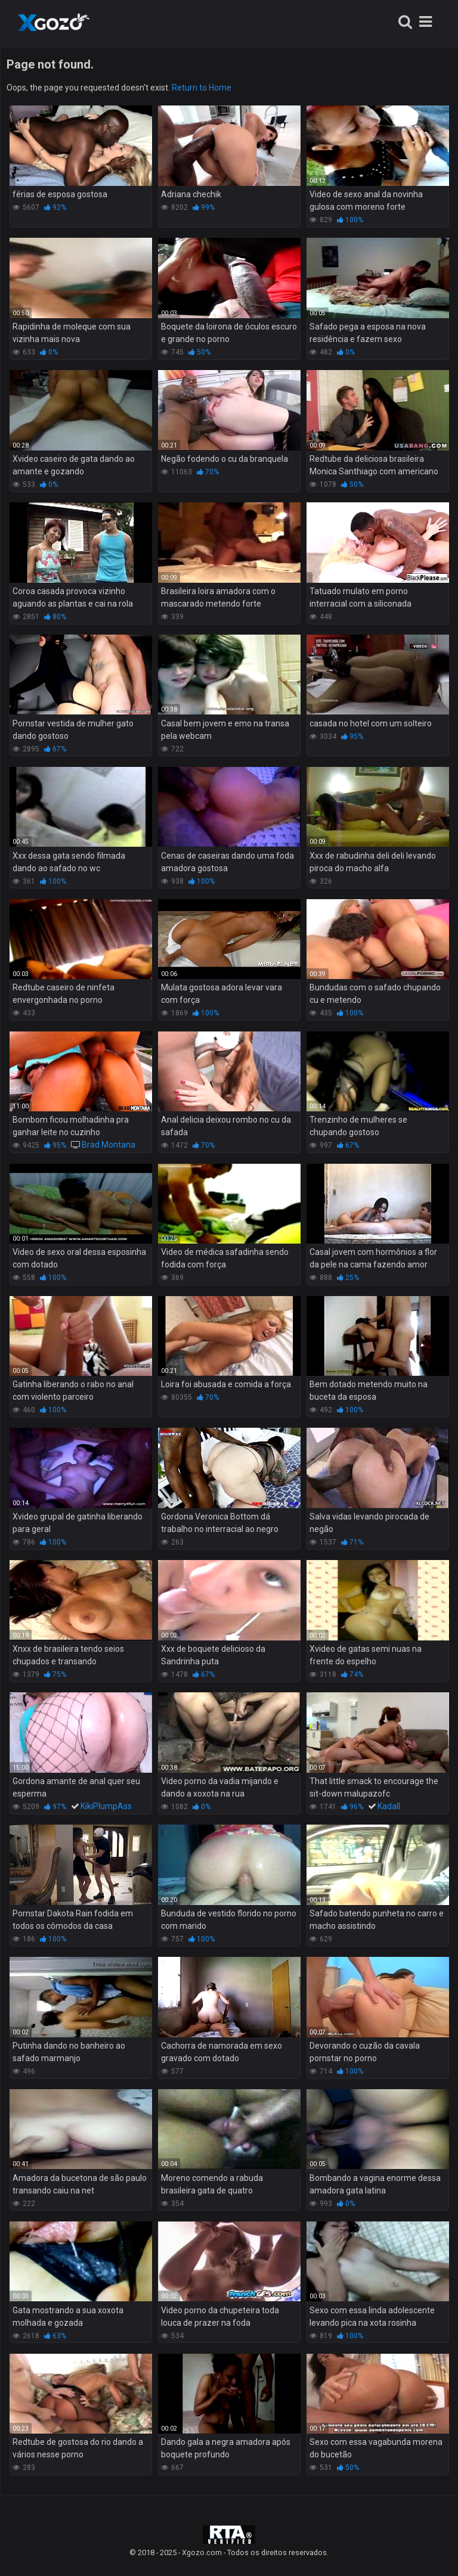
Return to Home (201, 87)
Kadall (388, 1806)
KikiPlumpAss (106, 1806)
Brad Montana (108, 1144)
